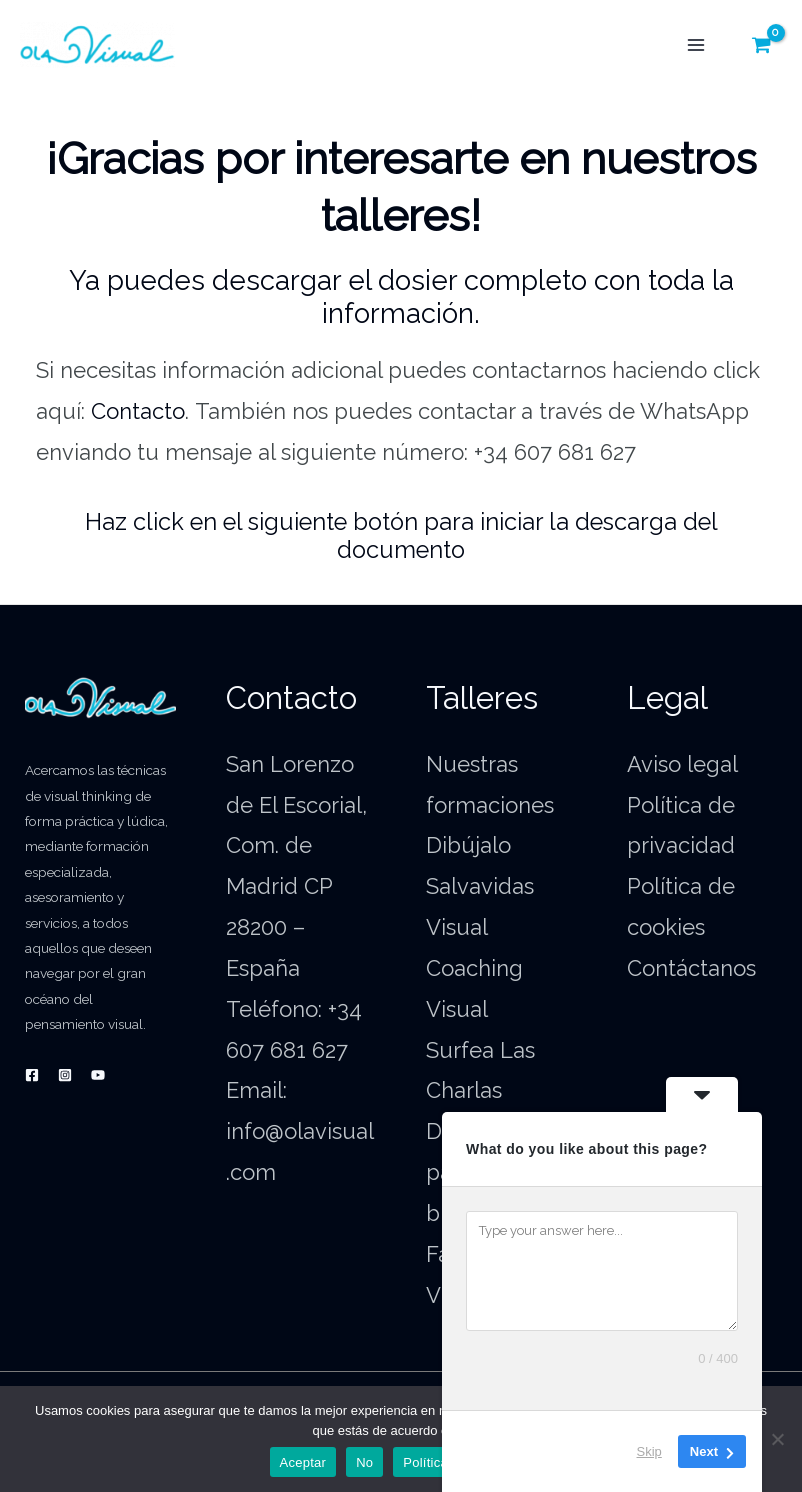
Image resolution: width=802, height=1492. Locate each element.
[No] (777, 1439)
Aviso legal (682, 764)
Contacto (138, 411)
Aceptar (303, 1462)
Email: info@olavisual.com (300, 1131)
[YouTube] (98, 1075)
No (364, 1462)
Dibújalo (468, 845)
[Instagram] (65, 1075)
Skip (649, 1451)
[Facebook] (32, 1075)
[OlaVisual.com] (97, 45)
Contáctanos (691, 968)
